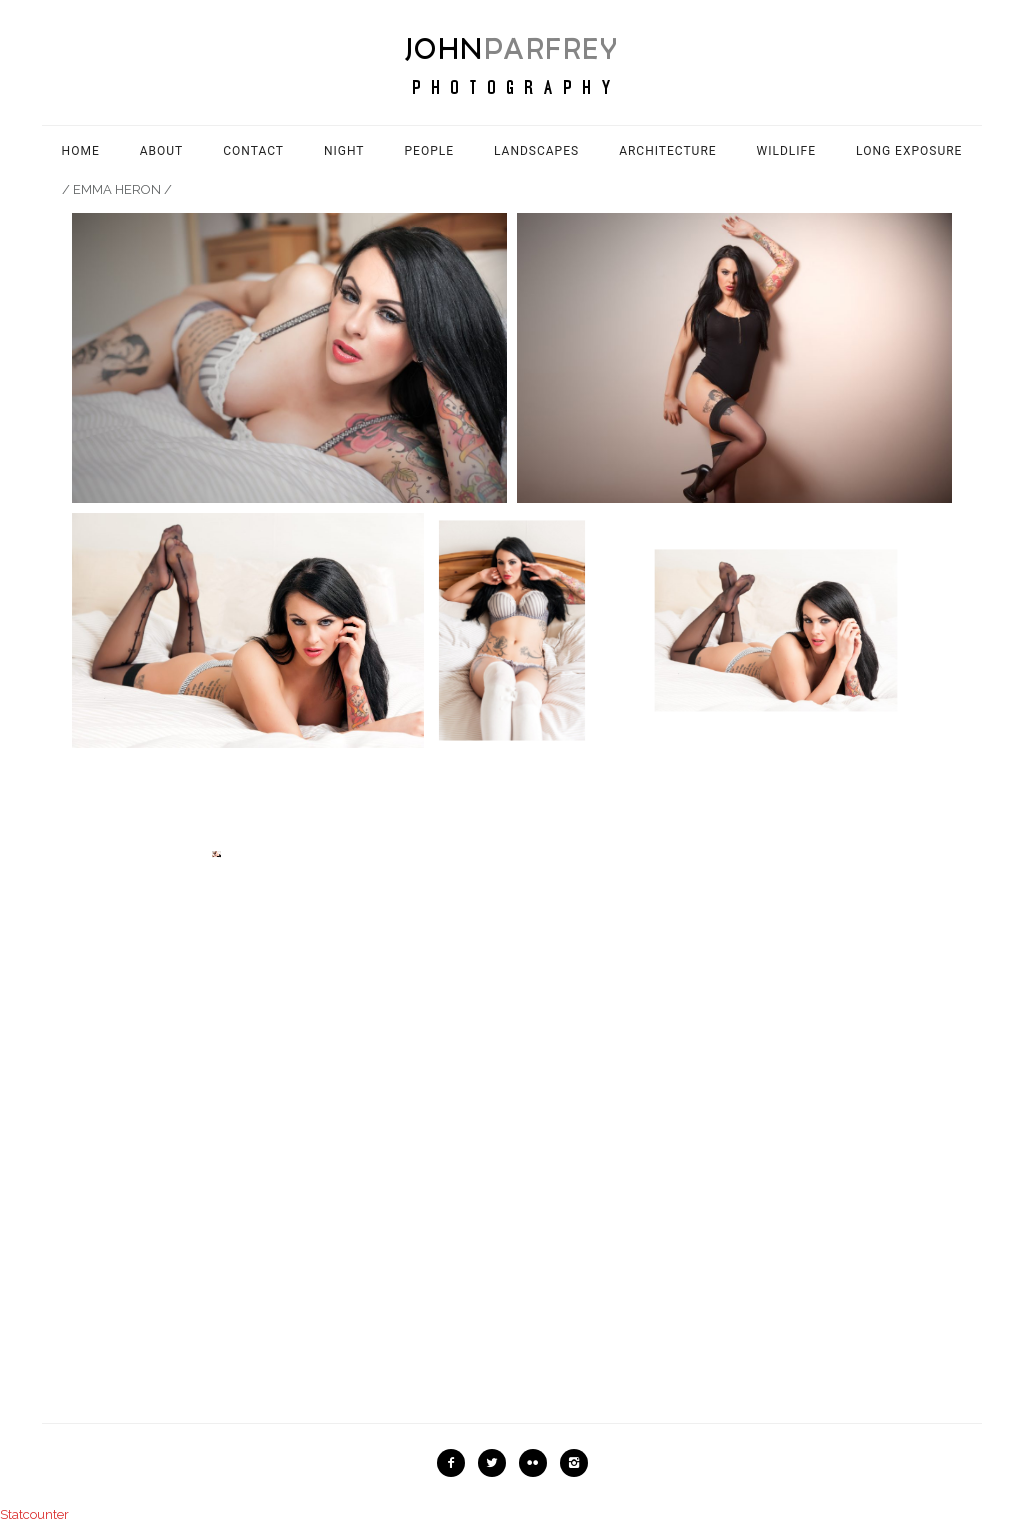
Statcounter (34, 1514)
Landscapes (536, 151)
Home (81, 151)
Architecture (667, 151)
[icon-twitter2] (497, 1463)
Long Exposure (909, 151)
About (162, 151)
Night (344, 151)
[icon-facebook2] (456, 1463)
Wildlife (786, 151)
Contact (253, 151)
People (430, 151)
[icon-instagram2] (574, 1463)
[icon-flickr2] (538, 1463)
